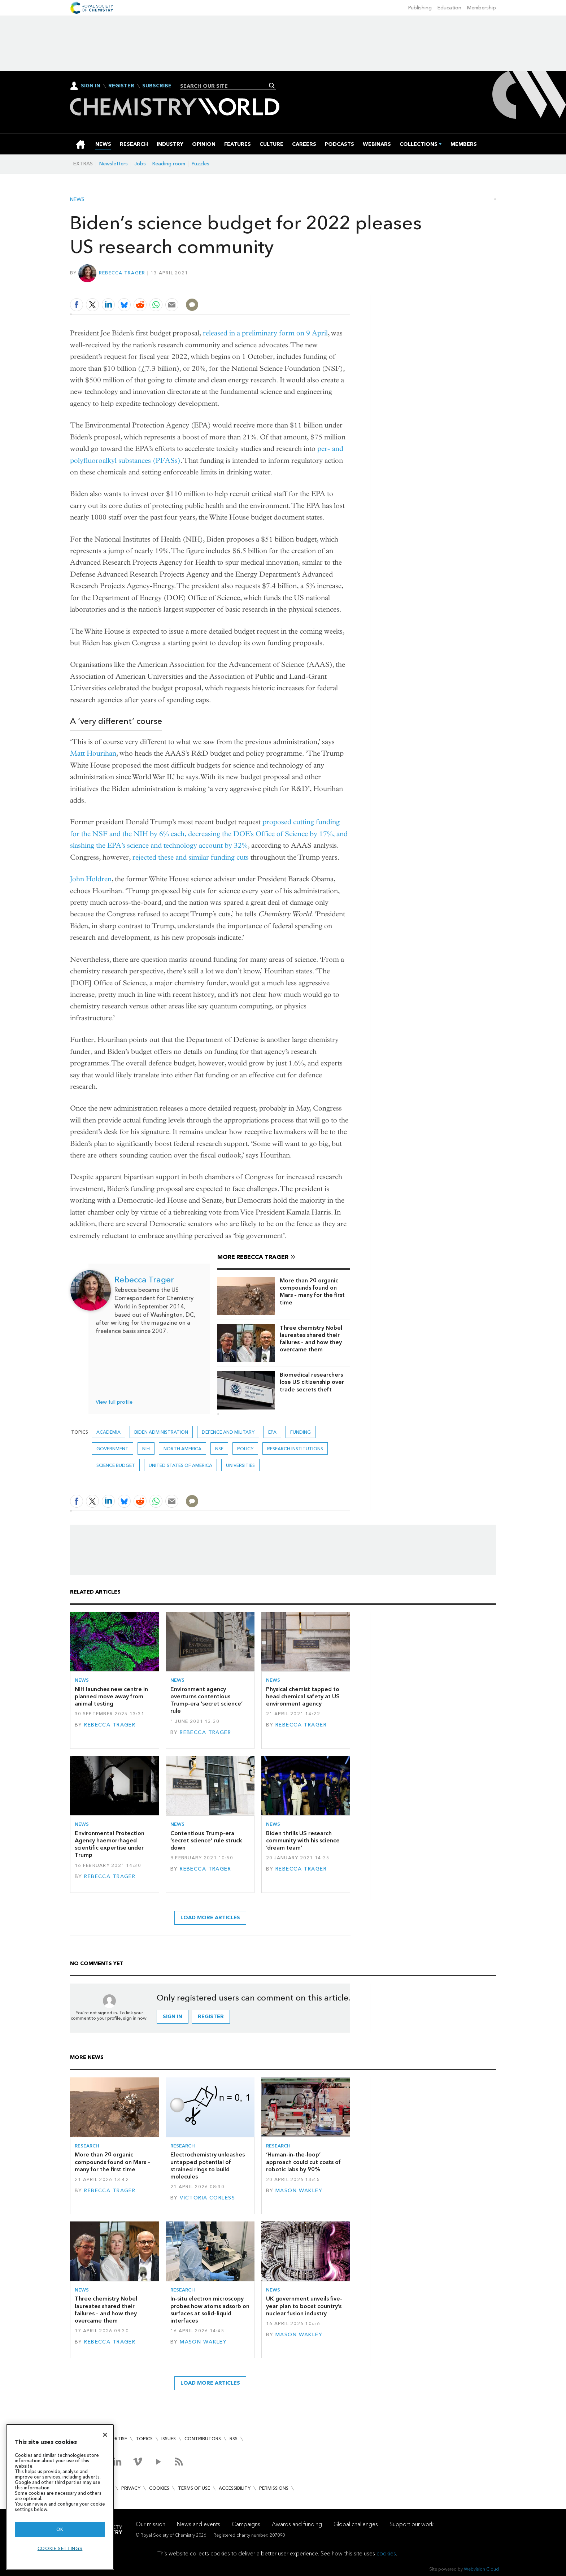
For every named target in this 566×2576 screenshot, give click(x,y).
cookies (386, 2553)
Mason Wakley (298, 2191)
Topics (144, 2438)
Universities (240, 1465)
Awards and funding (297, 2524)
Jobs (140, 164)
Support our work (411, 2524)
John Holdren (91, 879)
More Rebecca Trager (252, 1257)
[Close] (105, 2435)
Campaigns (246, 2524)
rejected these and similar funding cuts (190, 857)
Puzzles (200, 164)
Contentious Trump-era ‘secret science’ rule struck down (206, 1840)
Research (87, 2146)
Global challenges (356, 2524)
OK (60, 2529)
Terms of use (194, 2488)
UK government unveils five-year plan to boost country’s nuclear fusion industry (304, 2306)
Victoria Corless (207, 2198)
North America (182, 1448)
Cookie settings (60, 2548)
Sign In (90, 86)
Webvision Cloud (481, 2569)
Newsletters (113, 164)
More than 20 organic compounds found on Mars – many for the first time (312, 1291)
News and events (198, 2524)
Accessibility (235, 2488)
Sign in (172, 2017)
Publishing (420, 8)
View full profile (114, 1402)
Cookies (159, 2488)
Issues (168, 2438)
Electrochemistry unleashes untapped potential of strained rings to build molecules (207, 2165)
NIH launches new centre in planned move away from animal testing (111, 1696)
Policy (245, 1448)
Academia (108, 1432)
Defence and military (228, 1432)
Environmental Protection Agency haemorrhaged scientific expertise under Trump (109, 1844)
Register (121, 86)
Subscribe (156, 86)
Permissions (273, 2488)
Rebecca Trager (122, 272)
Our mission (150, 2524)
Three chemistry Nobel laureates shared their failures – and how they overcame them (311, 1338)
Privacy (130, 2488)
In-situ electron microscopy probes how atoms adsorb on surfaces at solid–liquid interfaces (209, 2309)
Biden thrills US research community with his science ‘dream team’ (303, 1840)
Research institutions (295, 1448)
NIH (146, 1448)
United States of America (180, 1465)
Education (449, 8)
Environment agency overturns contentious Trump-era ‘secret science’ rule (206, 1700)
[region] (60, 2497)
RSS (234, 2438)
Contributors (202, 2438)
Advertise (115, 2438)
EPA (272, 1432)
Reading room (168, 164)
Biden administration (161, 1432)
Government (112, 1448)
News (77, 200)
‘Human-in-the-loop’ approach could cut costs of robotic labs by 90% (303, 2162)
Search (272, 85)
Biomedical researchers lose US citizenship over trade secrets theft (312, 1382)
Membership (481, 8)
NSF (219, 1448)
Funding (300, 1432)
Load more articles (210, 1918)
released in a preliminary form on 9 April (265, 333)
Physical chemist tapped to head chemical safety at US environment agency (303, 1696)
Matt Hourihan (93, 753)
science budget (115, 1465)
